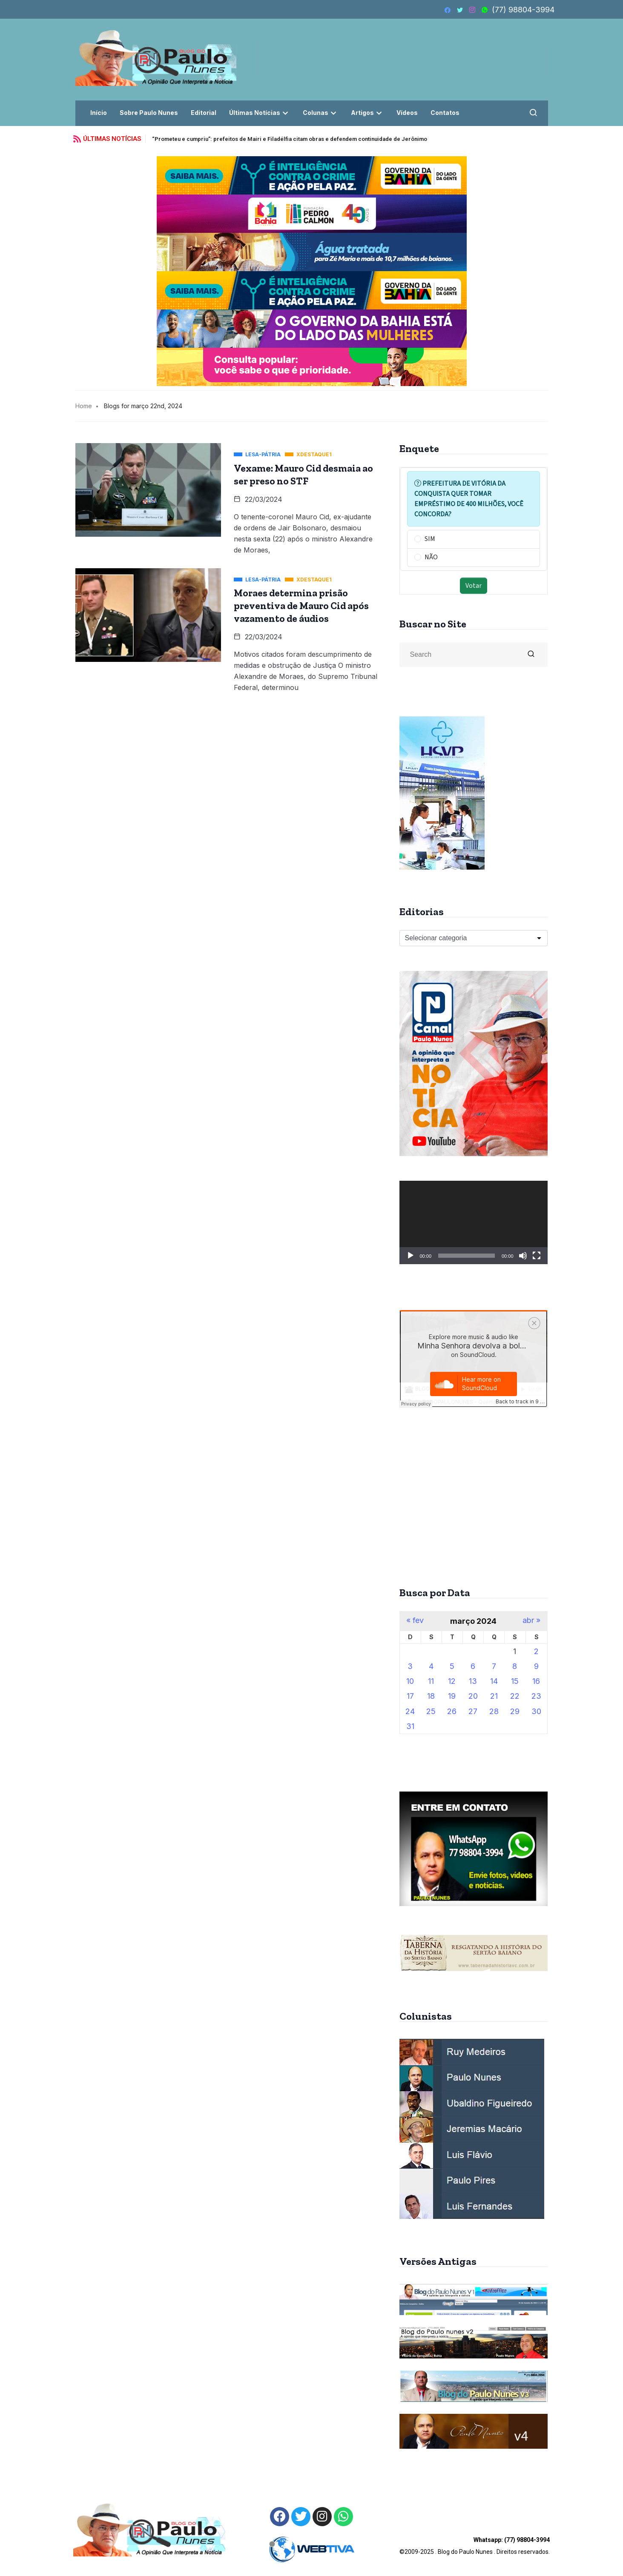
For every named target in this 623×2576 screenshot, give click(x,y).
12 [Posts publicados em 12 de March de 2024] (452, 1681)
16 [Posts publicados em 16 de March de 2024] (536, 1681)
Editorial (203, 112)
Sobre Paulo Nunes (149, 112)
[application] (473, 1222)
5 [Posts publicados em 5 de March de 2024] (452, 1666)
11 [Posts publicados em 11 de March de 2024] (431, 1681)
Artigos (367, 112)
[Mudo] (523, 1255)
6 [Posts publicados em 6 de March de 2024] (473, 1666)
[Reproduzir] (410, 1255)
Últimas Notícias (259, 112)
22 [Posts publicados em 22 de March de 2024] (515, 1696)
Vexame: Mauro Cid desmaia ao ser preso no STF (303, 474)
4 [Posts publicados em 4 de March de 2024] (431, 1666)
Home (83, 405)
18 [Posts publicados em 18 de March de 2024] (431, 1696)
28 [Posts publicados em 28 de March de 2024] (494, 1711)
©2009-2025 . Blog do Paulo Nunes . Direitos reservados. (474, 2546)
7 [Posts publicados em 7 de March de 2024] (494, 1666)
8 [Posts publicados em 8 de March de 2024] (514, 1666)
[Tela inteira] (536, 1255)
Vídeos (407, 112)
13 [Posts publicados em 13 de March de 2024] (473, 1681)
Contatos (445, 112)
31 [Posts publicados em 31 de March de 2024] (410, 1726)
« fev (415, 1620)
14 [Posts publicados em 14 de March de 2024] (494, 1681)
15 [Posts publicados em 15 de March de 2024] (515, 1681)
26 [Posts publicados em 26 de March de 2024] (451, 1711)
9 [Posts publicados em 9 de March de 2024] (536, 1666)
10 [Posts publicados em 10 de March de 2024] (410, 1681)
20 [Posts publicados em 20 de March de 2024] (473, 1696)
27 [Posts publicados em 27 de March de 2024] (472, 1711)
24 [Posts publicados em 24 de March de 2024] (410, 1711)
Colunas (320, 112)
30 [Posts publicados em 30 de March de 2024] (536, 1711)
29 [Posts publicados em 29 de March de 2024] (515, 1711)
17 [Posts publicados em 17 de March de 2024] (410, 1696)
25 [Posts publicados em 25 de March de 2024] (431, 1711)
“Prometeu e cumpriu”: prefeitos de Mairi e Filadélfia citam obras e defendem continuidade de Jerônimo (289, 139)
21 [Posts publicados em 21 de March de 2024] (494, 1696)
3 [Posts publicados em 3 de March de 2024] (410, 1666)
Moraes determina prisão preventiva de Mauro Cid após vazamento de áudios (301, 605)
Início (98, 112)
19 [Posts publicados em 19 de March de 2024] (452, 1696)
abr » (531, 1620)
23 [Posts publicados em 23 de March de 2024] (536, 1696)
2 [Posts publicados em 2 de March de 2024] (536, 1651)
